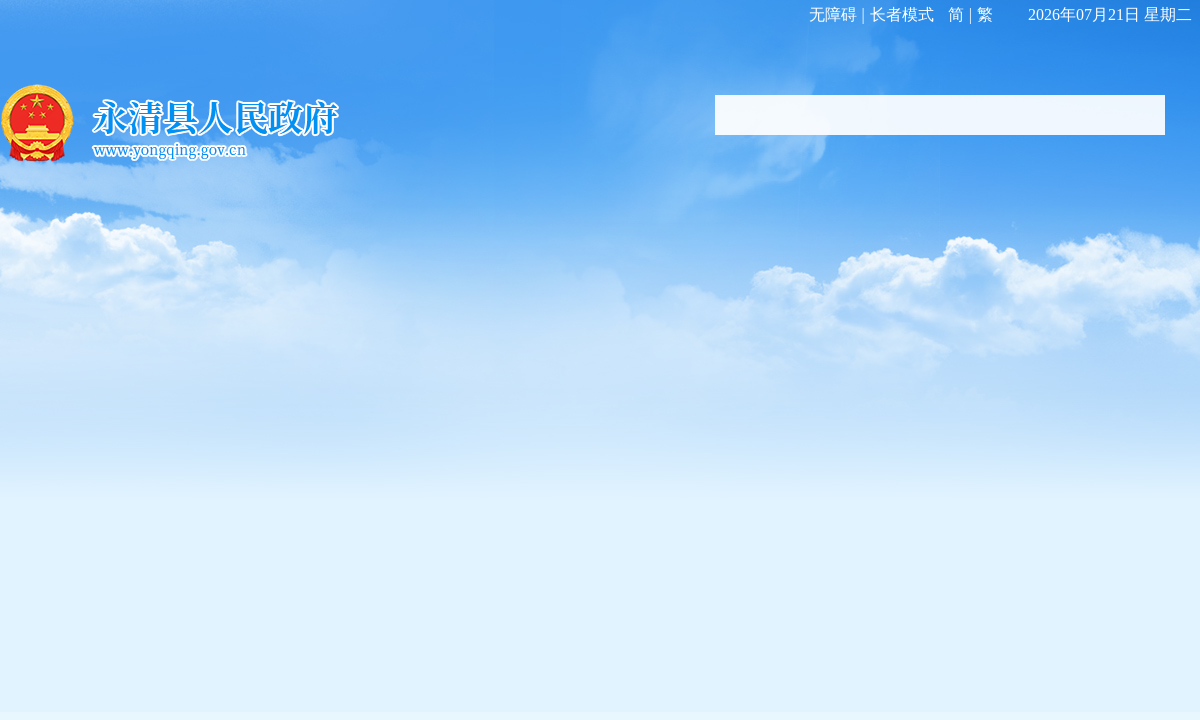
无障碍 (833, 14)
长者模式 (902, 14)
